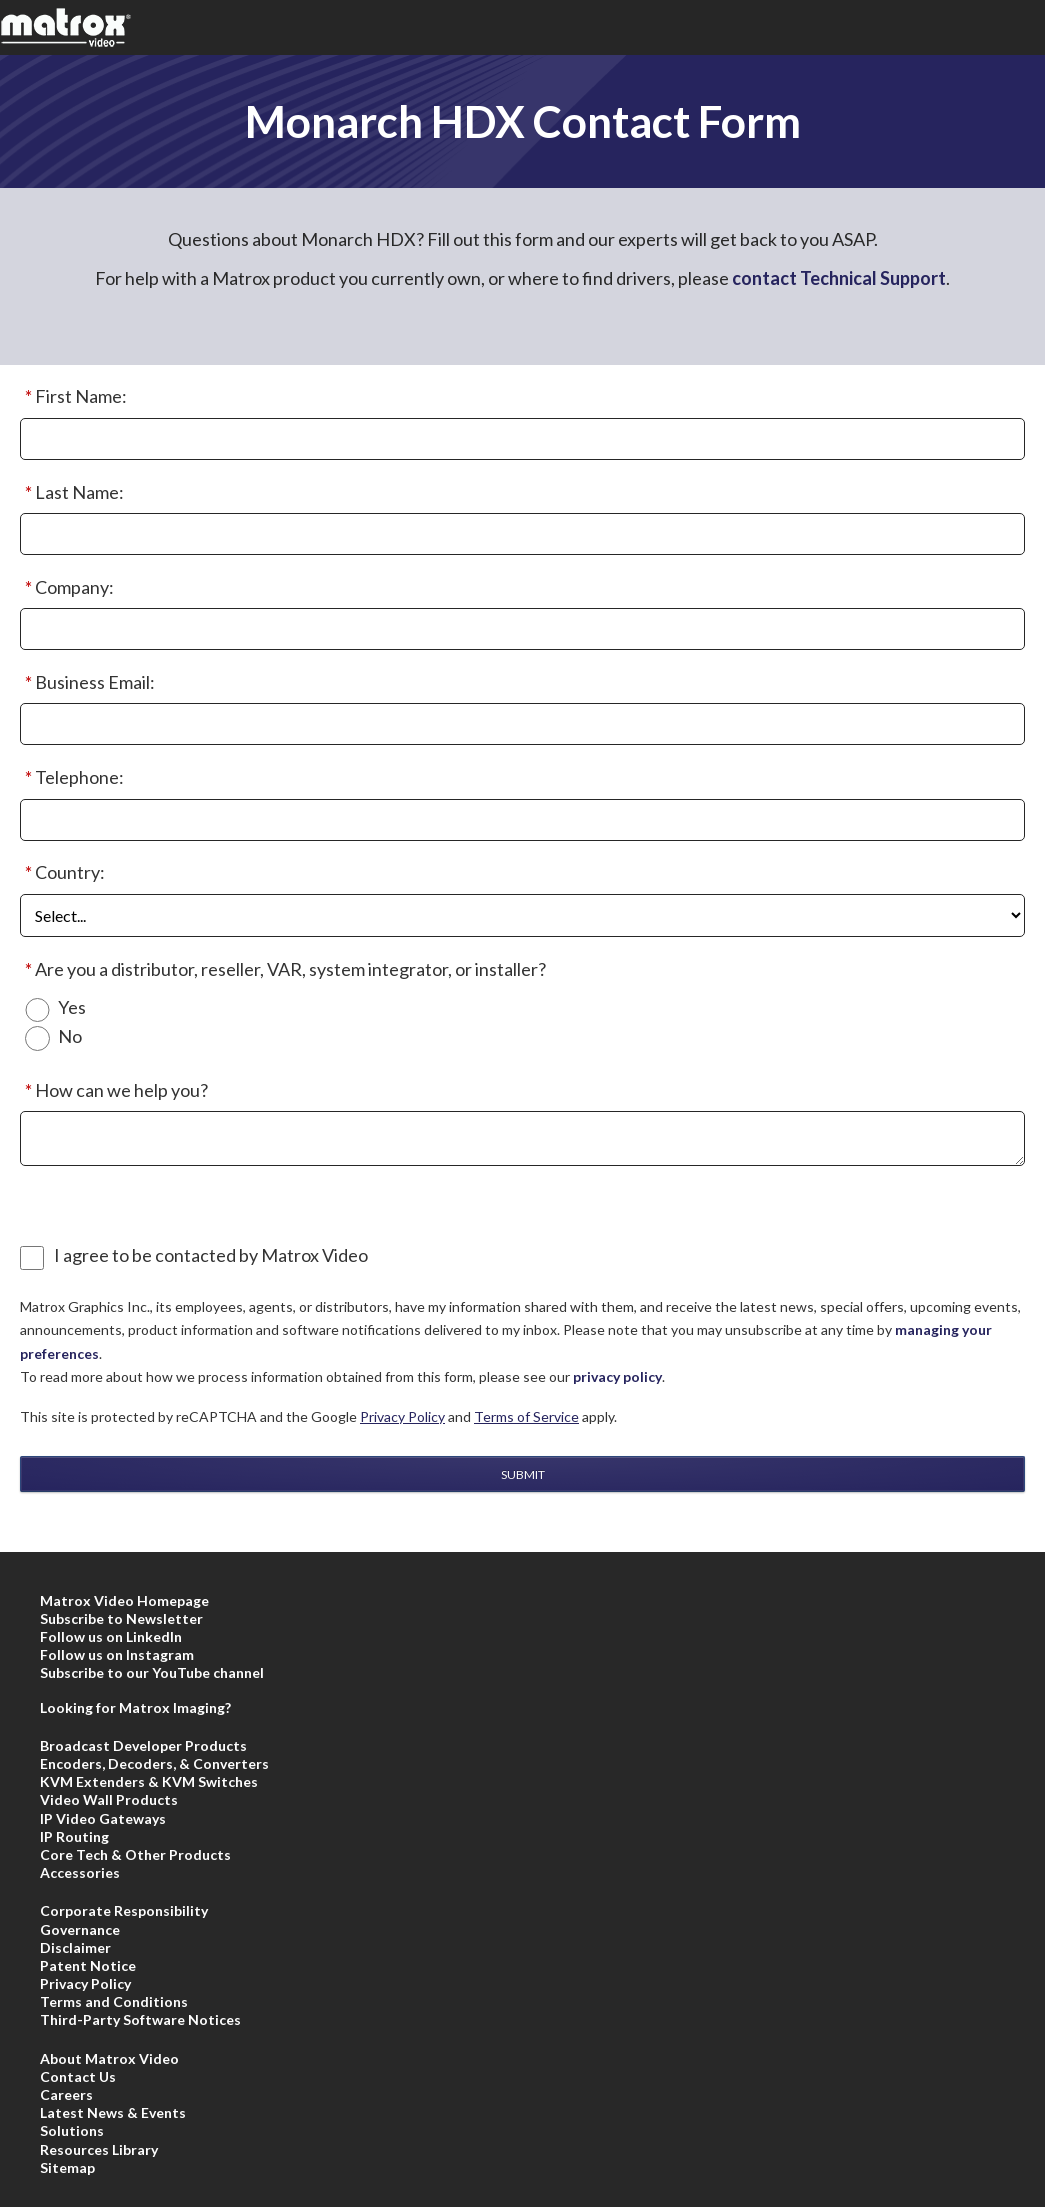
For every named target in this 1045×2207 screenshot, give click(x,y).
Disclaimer (75, 1947)
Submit (523, 1474)
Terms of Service (526, 1416)
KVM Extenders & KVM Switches (149, 1781)
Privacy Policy (402, 1416)
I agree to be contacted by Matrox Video (211, 1255)
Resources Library (99, 2149)
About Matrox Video (109, 2058)
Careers (66, 2094)
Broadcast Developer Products (143, 1745)
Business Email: (87, 683)
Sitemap (67, 2167)
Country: (62, 873)
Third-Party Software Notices (140, 2019)
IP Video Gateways (103, 1818)
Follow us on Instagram (117, 1654)
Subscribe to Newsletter (121, 1618)
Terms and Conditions (114, 2001)
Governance (80, 1929)
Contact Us (78, 2076)
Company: (67, 588)
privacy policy (617, 1376)
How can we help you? (114, 1091)
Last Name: (72, 493)
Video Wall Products (109, 1799)
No (70, 1036)
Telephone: (72, 778)
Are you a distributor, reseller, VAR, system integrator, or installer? (283, 970)
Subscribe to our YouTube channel (152, 1672)
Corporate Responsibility (124, 1910)
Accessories (80, 1872)
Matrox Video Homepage (124, 1600)
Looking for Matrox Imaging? (135, 1707)
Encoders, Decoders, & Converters (154, 1763)
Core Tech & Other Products (135, 1854)
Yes (72, 1007)
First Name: (73, 397)
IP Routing (74, 1836)
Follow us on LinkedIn (111, 1636)
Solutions (72, 2130)
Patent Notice (88, 1965)
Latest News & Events (113, 2112)
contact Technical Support (839, 278)
